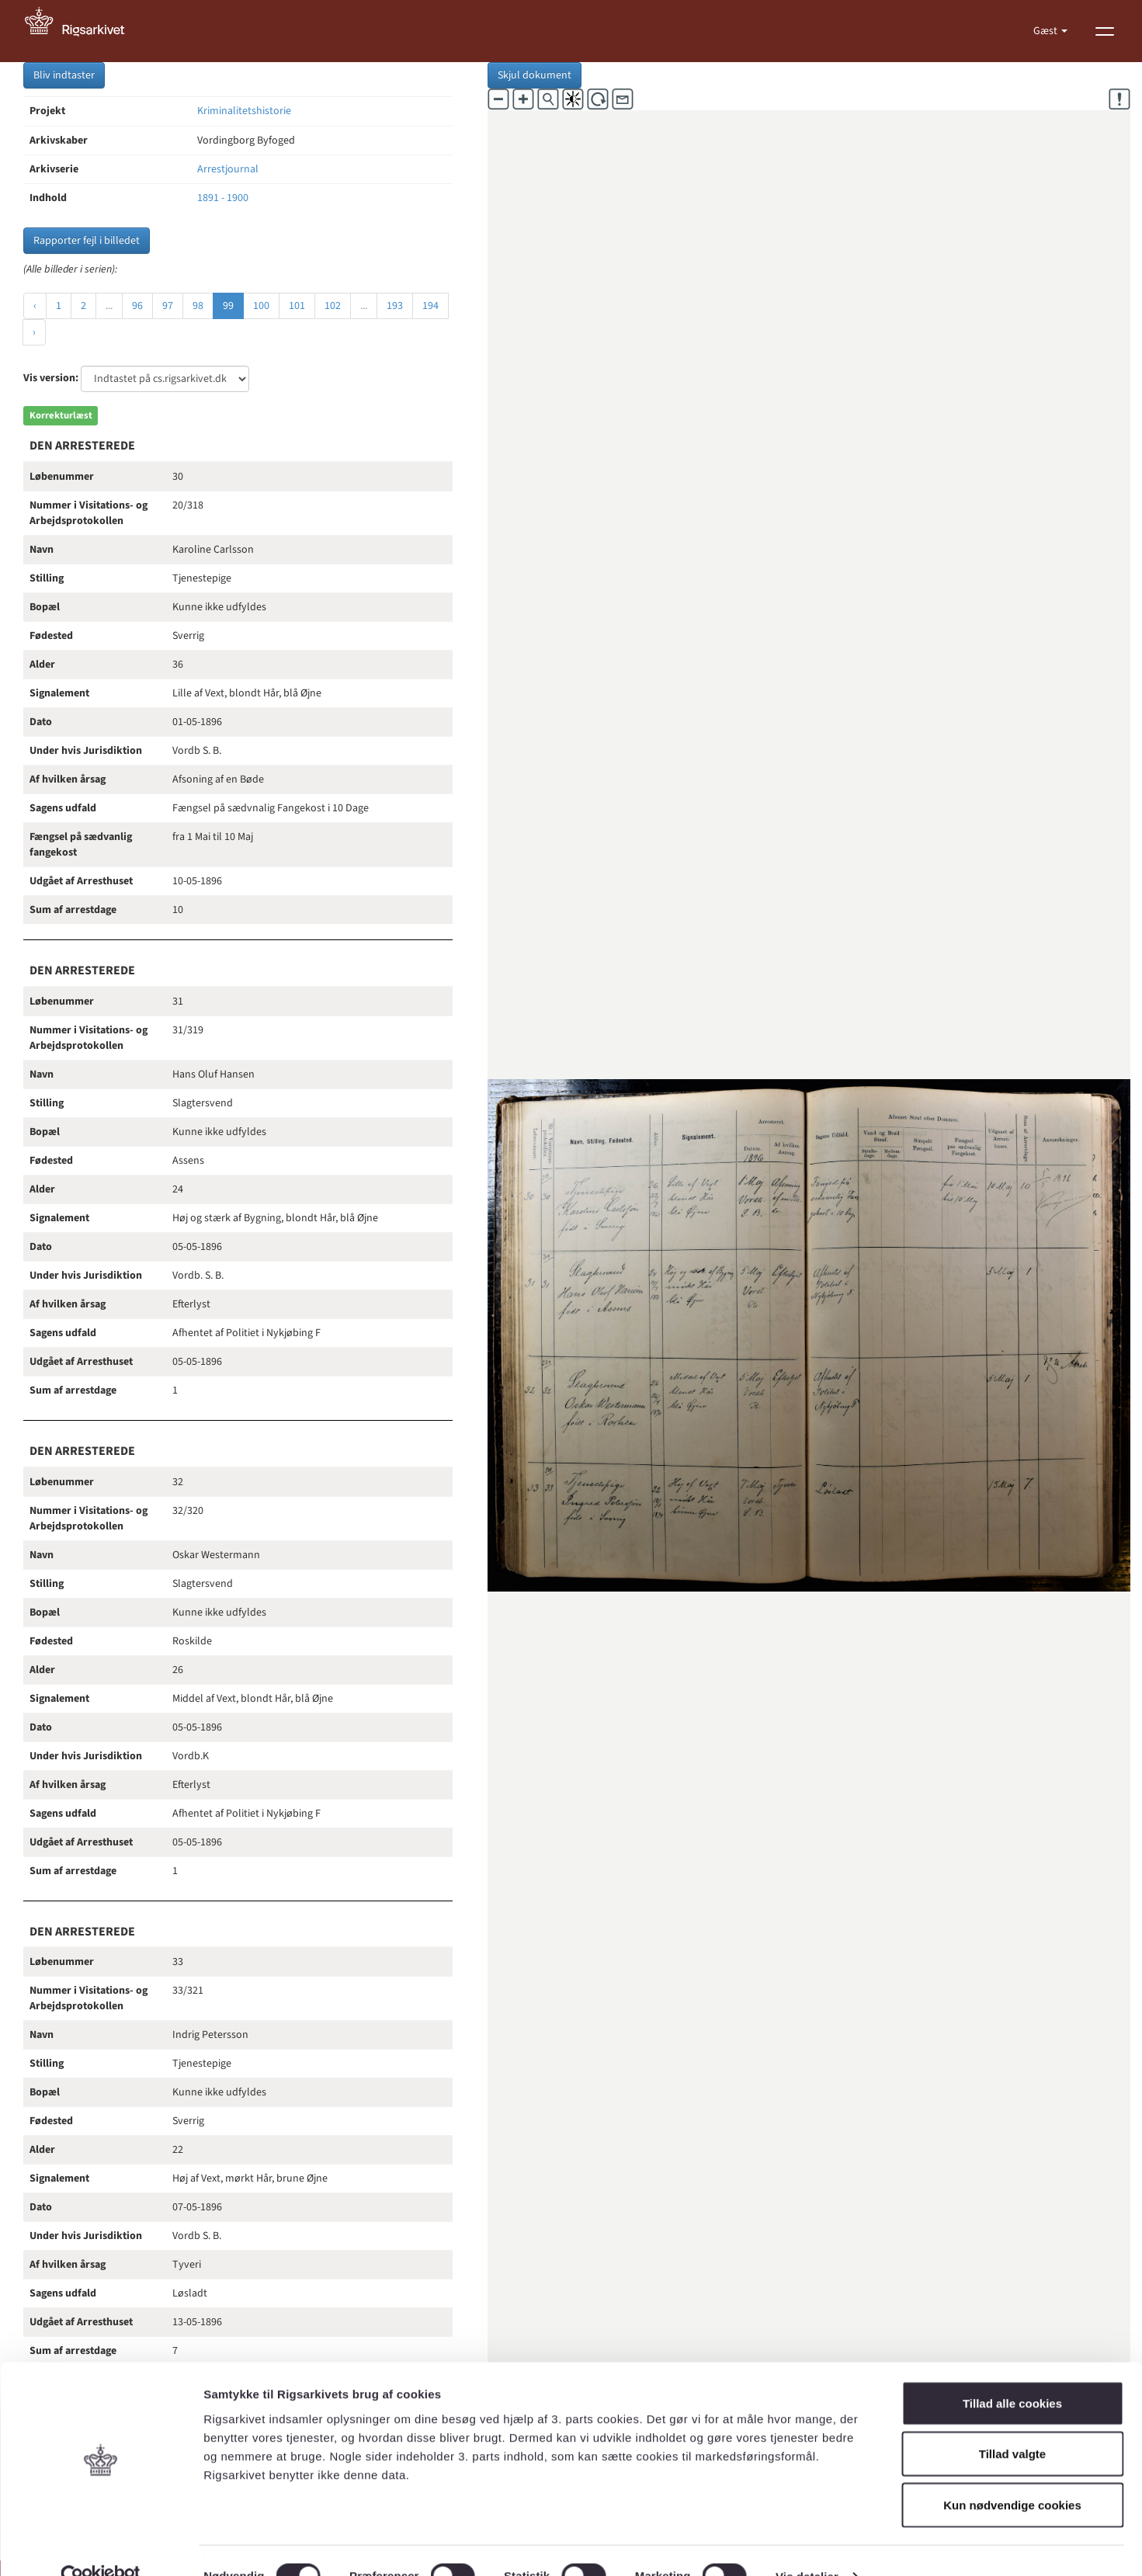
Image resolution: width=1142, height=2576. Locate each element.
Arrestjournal (228, 169)
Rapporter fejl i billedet (86, 240)
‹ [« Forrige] (34, 306)
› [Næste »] (34, 332)
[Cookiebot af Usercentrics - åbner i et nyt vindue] (100, 2545)
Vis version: (50, 378)
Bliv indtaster (64, 75)
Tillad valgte (1012, 2423)
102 (333, 306)
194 (430, 306)
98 (198, 306)
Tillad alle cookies (1012, 2372)
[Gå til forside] (83, 31)
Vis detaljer (807, 2545)
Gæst (1046, 31)
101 (297, 306)
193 (395, 306)
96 (137, 306)
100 (261, 306)
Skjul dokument (534, 75)
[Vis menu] (1104, 31)
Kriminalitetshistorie (244, 111)
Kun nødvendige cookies (1012, 2474)
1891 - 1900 (222, 198)
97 (167, 306)
